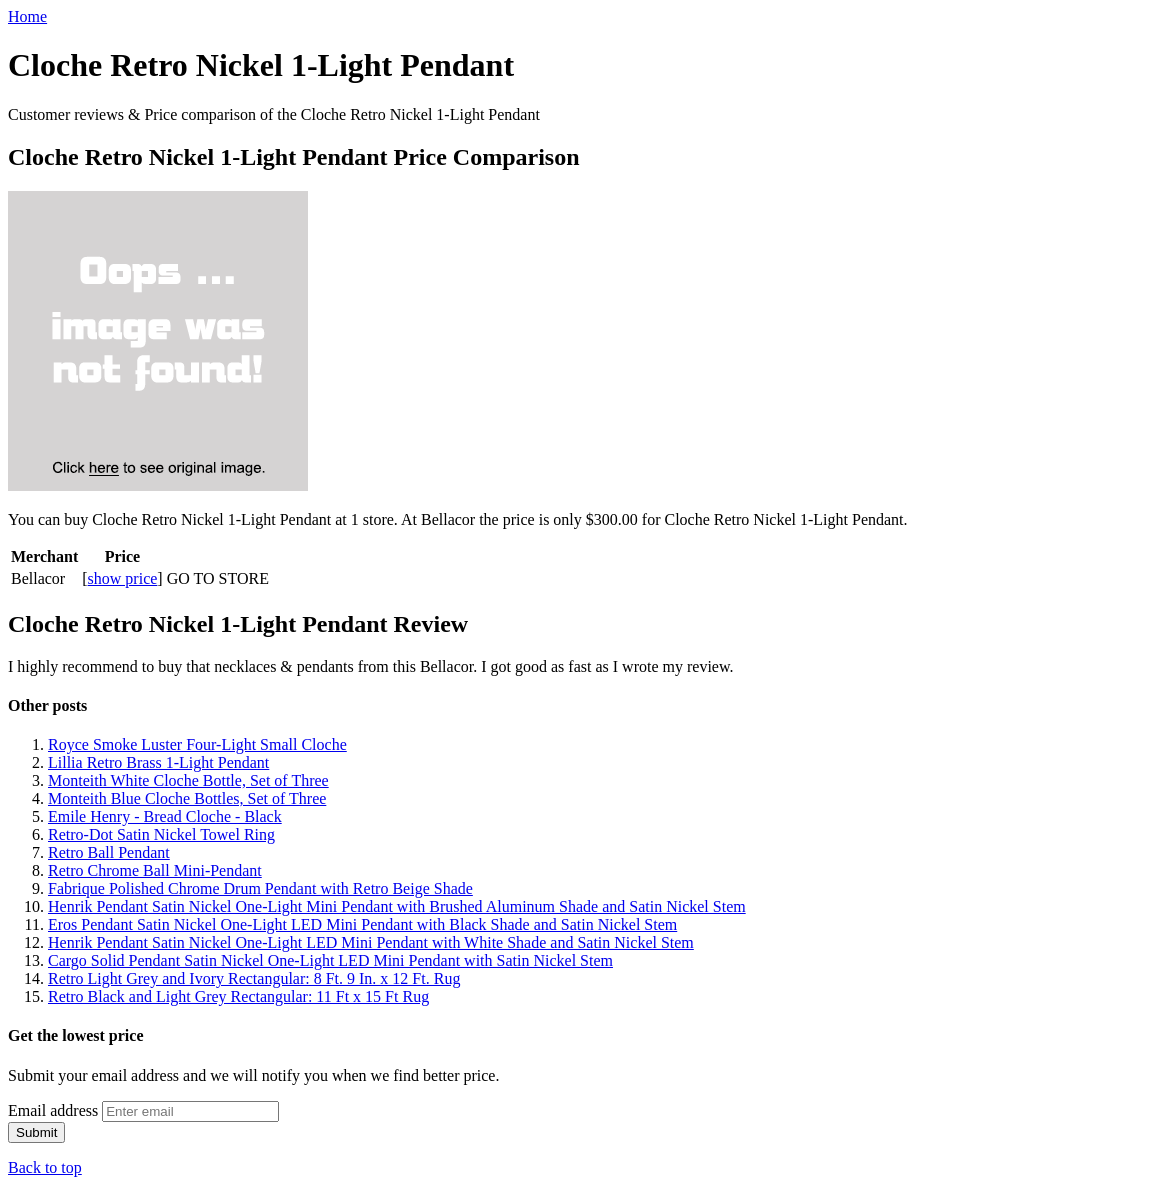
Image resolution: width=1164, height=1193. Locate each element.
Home (27, 16)
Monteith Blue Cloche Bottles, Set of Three (187, 798)
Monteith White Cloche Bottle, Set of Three (188, 780)
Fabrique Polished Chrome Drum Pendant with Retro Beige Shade (260, 888)
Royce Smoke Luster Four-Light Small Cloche (197, 744)
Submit (36, 1132)
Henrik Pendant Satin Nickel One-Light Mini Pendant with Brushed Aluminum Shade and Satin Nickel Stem (397, 906)
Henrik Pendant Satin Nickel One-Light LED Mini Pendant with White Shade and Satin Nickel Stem (371, 942)
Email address (53, 1110)
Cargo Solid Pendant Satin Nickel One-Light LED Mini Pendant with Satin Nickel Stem (330, 960)
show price (123, 578)
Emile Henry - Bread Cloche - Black (165, 816)
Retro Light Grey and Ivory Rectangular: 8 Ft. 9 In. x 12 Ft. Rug (254, 978)
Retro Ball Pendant (109, 852)
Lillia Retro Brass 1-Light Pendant (158, 762)
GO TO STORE (218, 578)
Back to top (45, 1167)
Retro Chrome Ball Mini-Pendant (155, 870)
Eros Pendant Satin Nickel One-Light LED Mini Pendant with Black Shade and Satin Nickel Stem (362, 924)
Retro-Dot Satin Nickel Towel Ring (161, 834)
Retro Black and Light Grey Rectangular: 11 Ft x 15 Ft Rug (238, 996)
